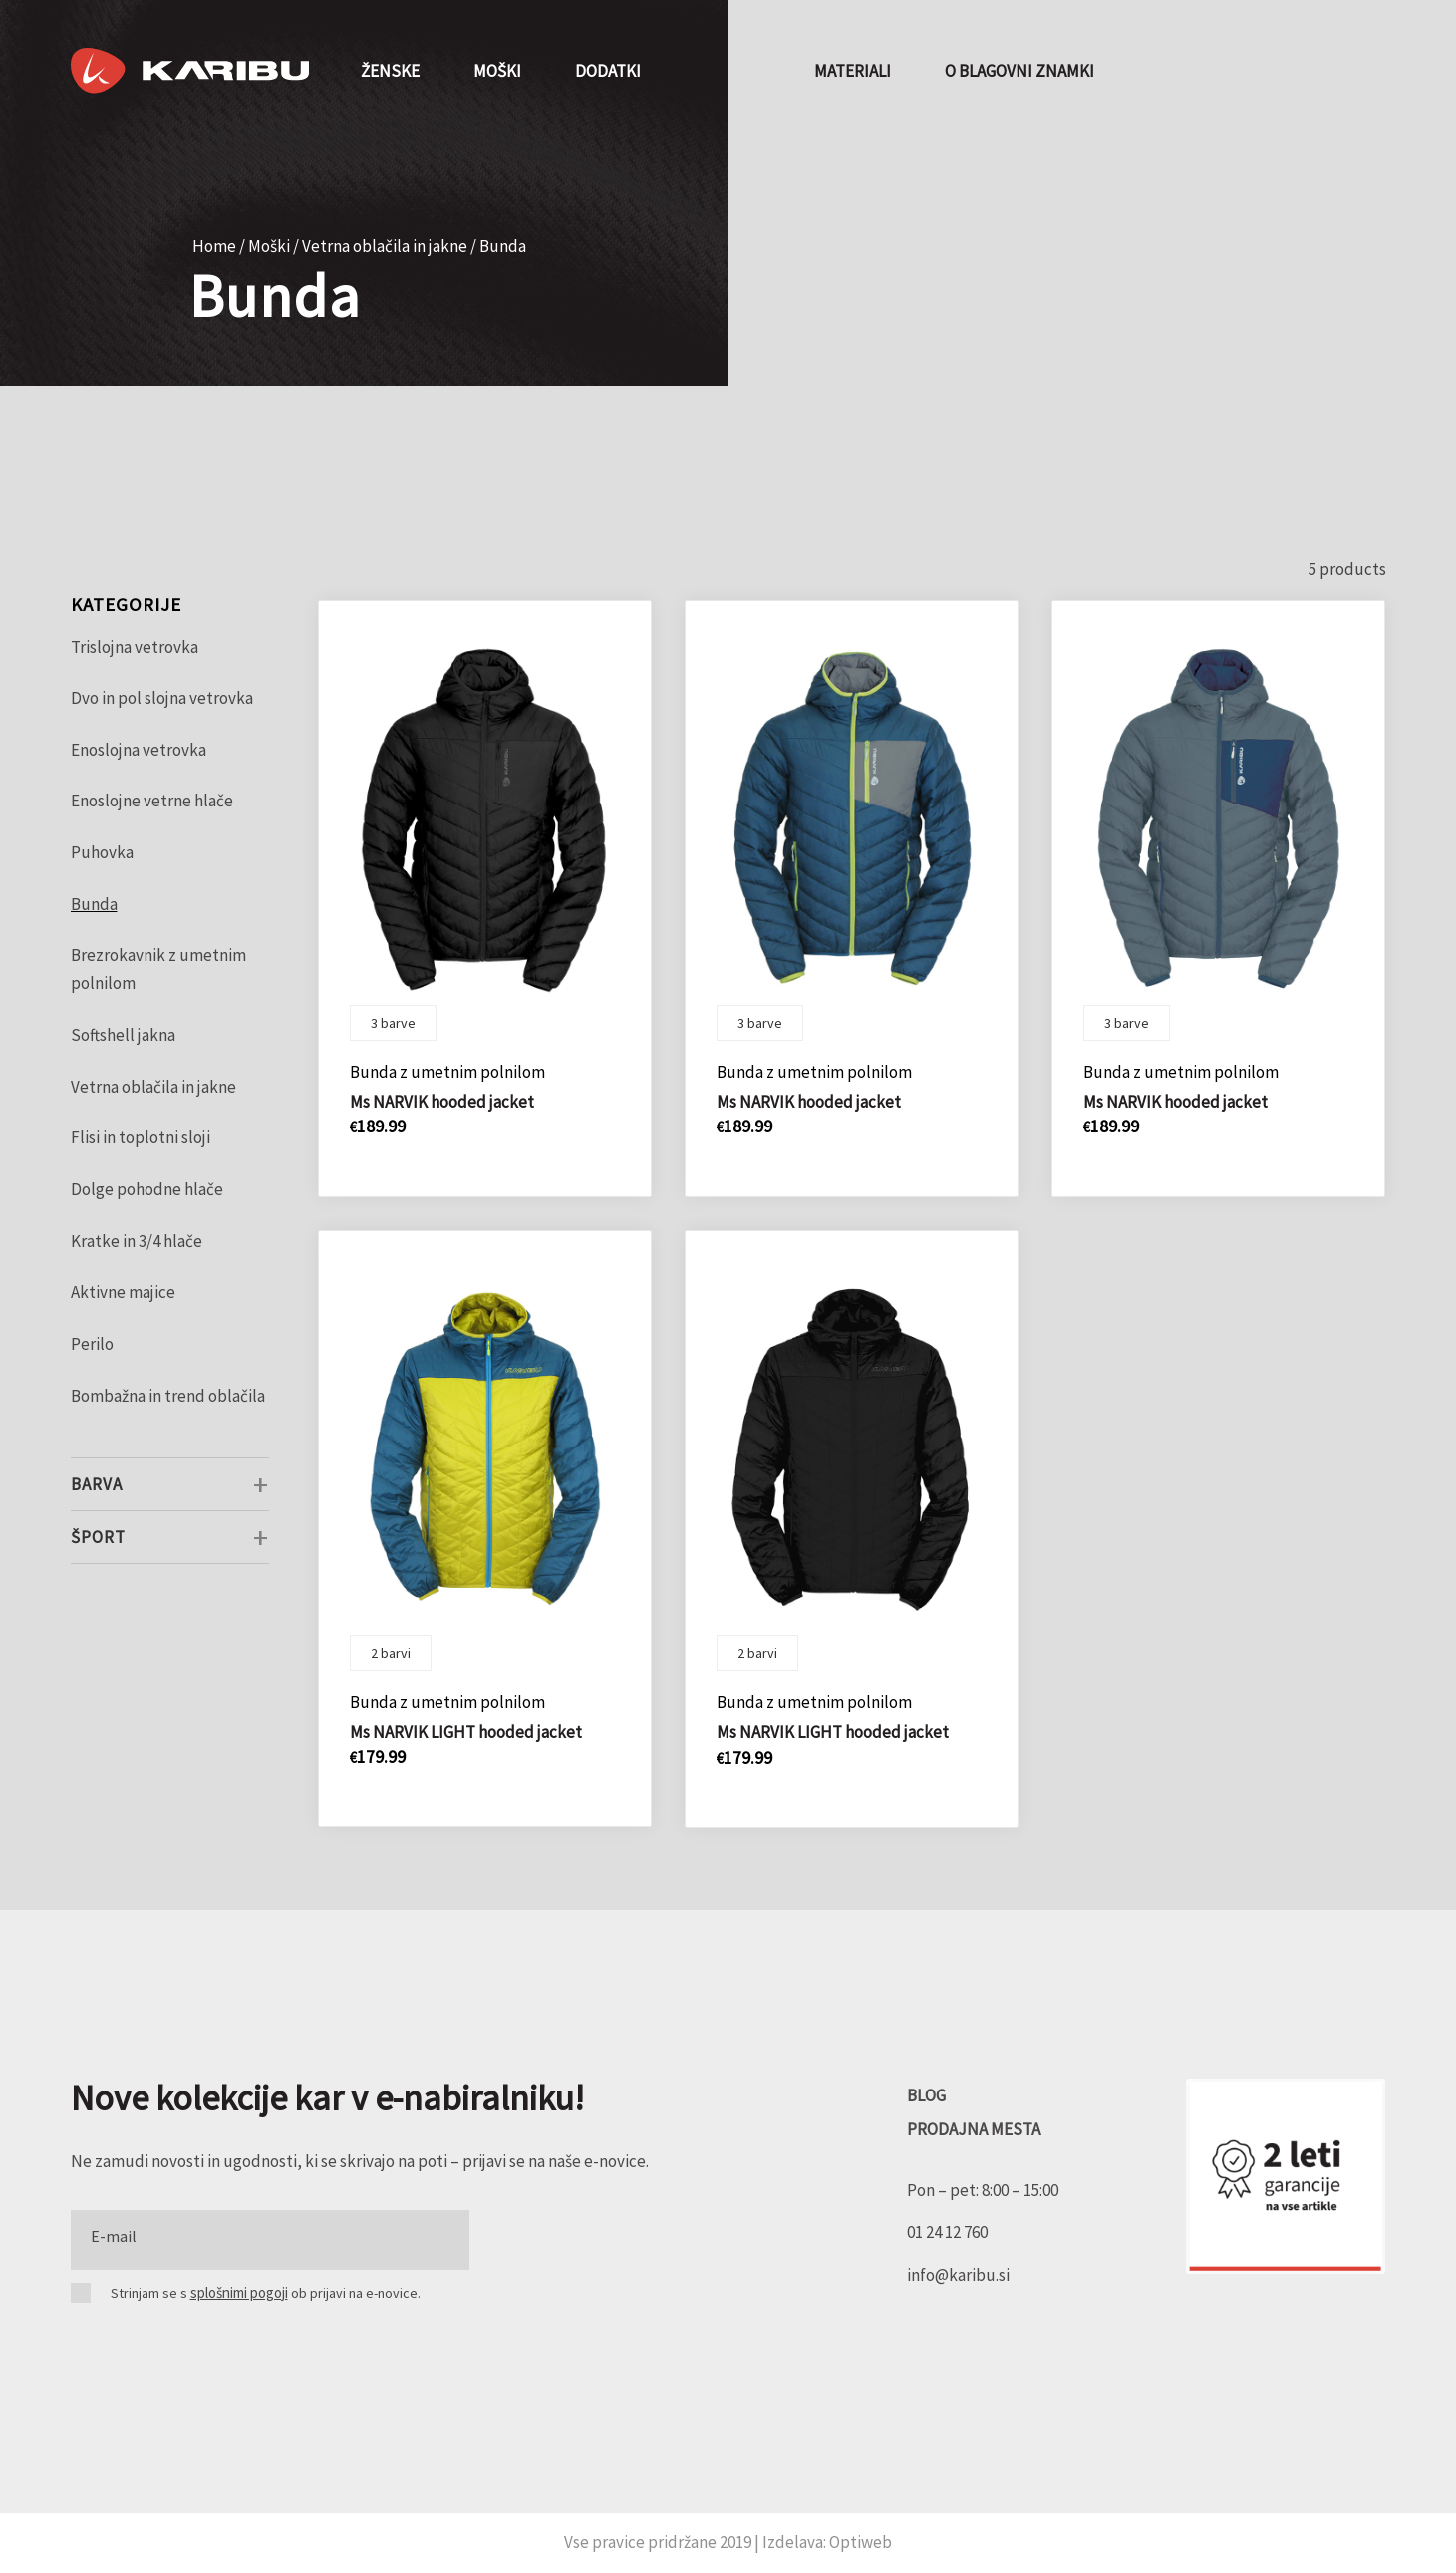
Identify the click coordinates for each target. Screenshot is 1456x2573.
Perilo (92, 1344)
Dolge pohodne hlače (147, 1189)
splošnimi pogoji (239, 2292)
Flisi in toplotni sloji (140, 1137)
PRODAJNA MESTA (973, 2129)
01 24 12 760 (947, 2232)
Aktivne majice (123, 1292)
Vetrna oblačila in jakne (384, 246)
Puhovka (102, 852)
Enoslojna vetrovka (138, 750)
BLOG (926, 2095)
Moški (269, 246)
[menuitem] (390, 71)
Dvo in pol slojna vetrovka (162, 698)
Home (214, 246)
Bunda (94, 904)
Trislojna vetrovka (134, 647)
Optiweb (860, 2542)
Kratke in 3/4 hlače (136, 1241)
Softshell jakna (123, 1035)
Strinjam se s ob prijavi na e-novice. (266, 2292)
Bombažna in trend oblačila (168, 1396)
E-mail (114, 2236)
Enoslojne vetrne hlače (152, 800)
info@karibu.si (958, 2275)
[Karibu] (190, 71)
